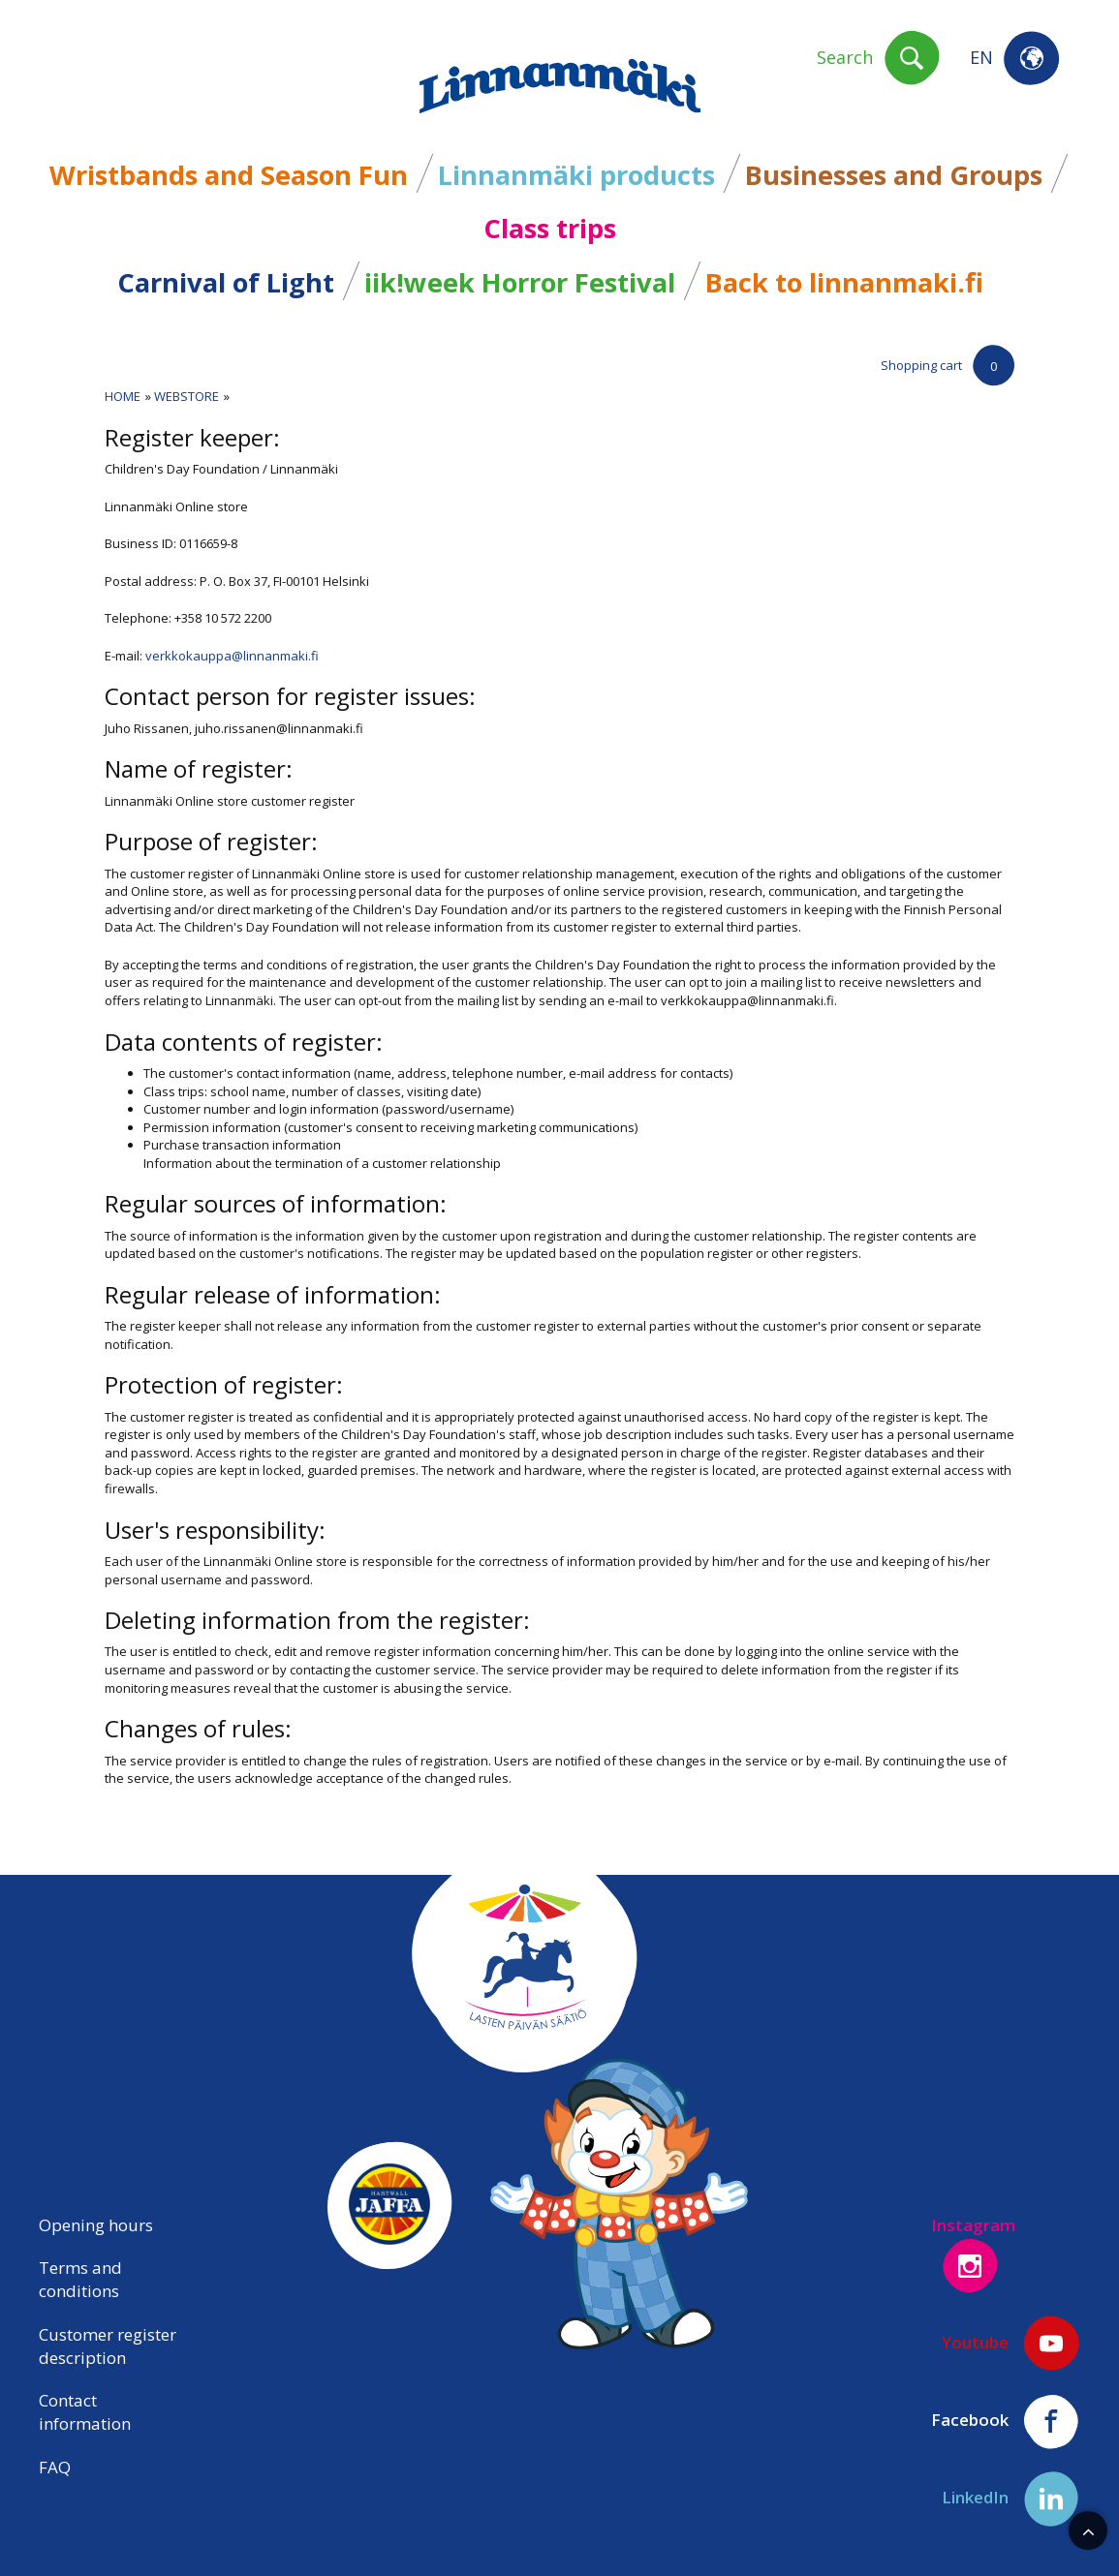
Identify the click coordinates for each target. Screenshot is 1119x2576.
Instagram (973, 2254)
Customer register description (107, 2346)
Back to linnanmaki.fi (844, 282)
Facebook (1005, 2421)
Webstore (186, 396)
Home (122, 396)
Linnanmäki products (576, 175)
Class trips (549, 228)
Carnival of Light (225, 282)
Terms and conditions (80, 2279)
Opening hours (96, 2225)
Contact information (85, 2412)
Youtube (1011, 2344)
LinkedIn (1011, 2498)
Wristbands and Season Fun (228, 175)
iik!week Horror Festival (519, 282)
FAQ (55, 2467)
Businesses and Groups (893, 175)
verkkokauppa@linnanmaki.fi (232, 655)
